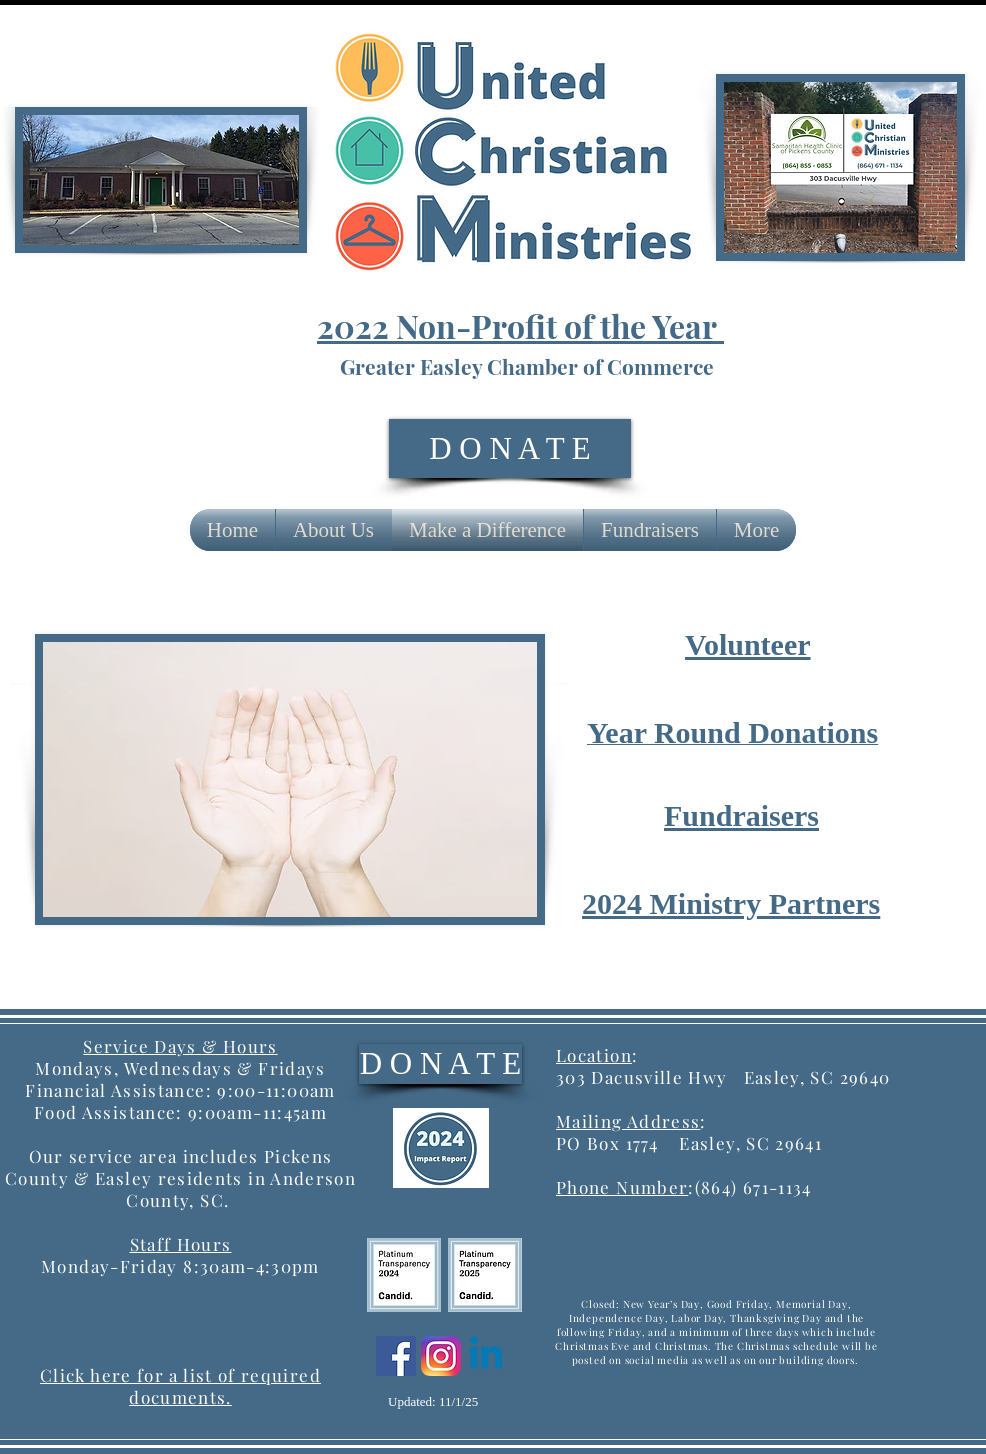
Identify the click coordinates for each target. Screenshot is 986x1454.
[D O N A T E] (510, 448)
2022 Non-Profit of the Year (520, 325)
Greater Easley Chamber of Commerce (527, 366)
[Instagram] (441, 1356)
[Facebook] (396, 1356)
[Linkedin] (486, 1356)
